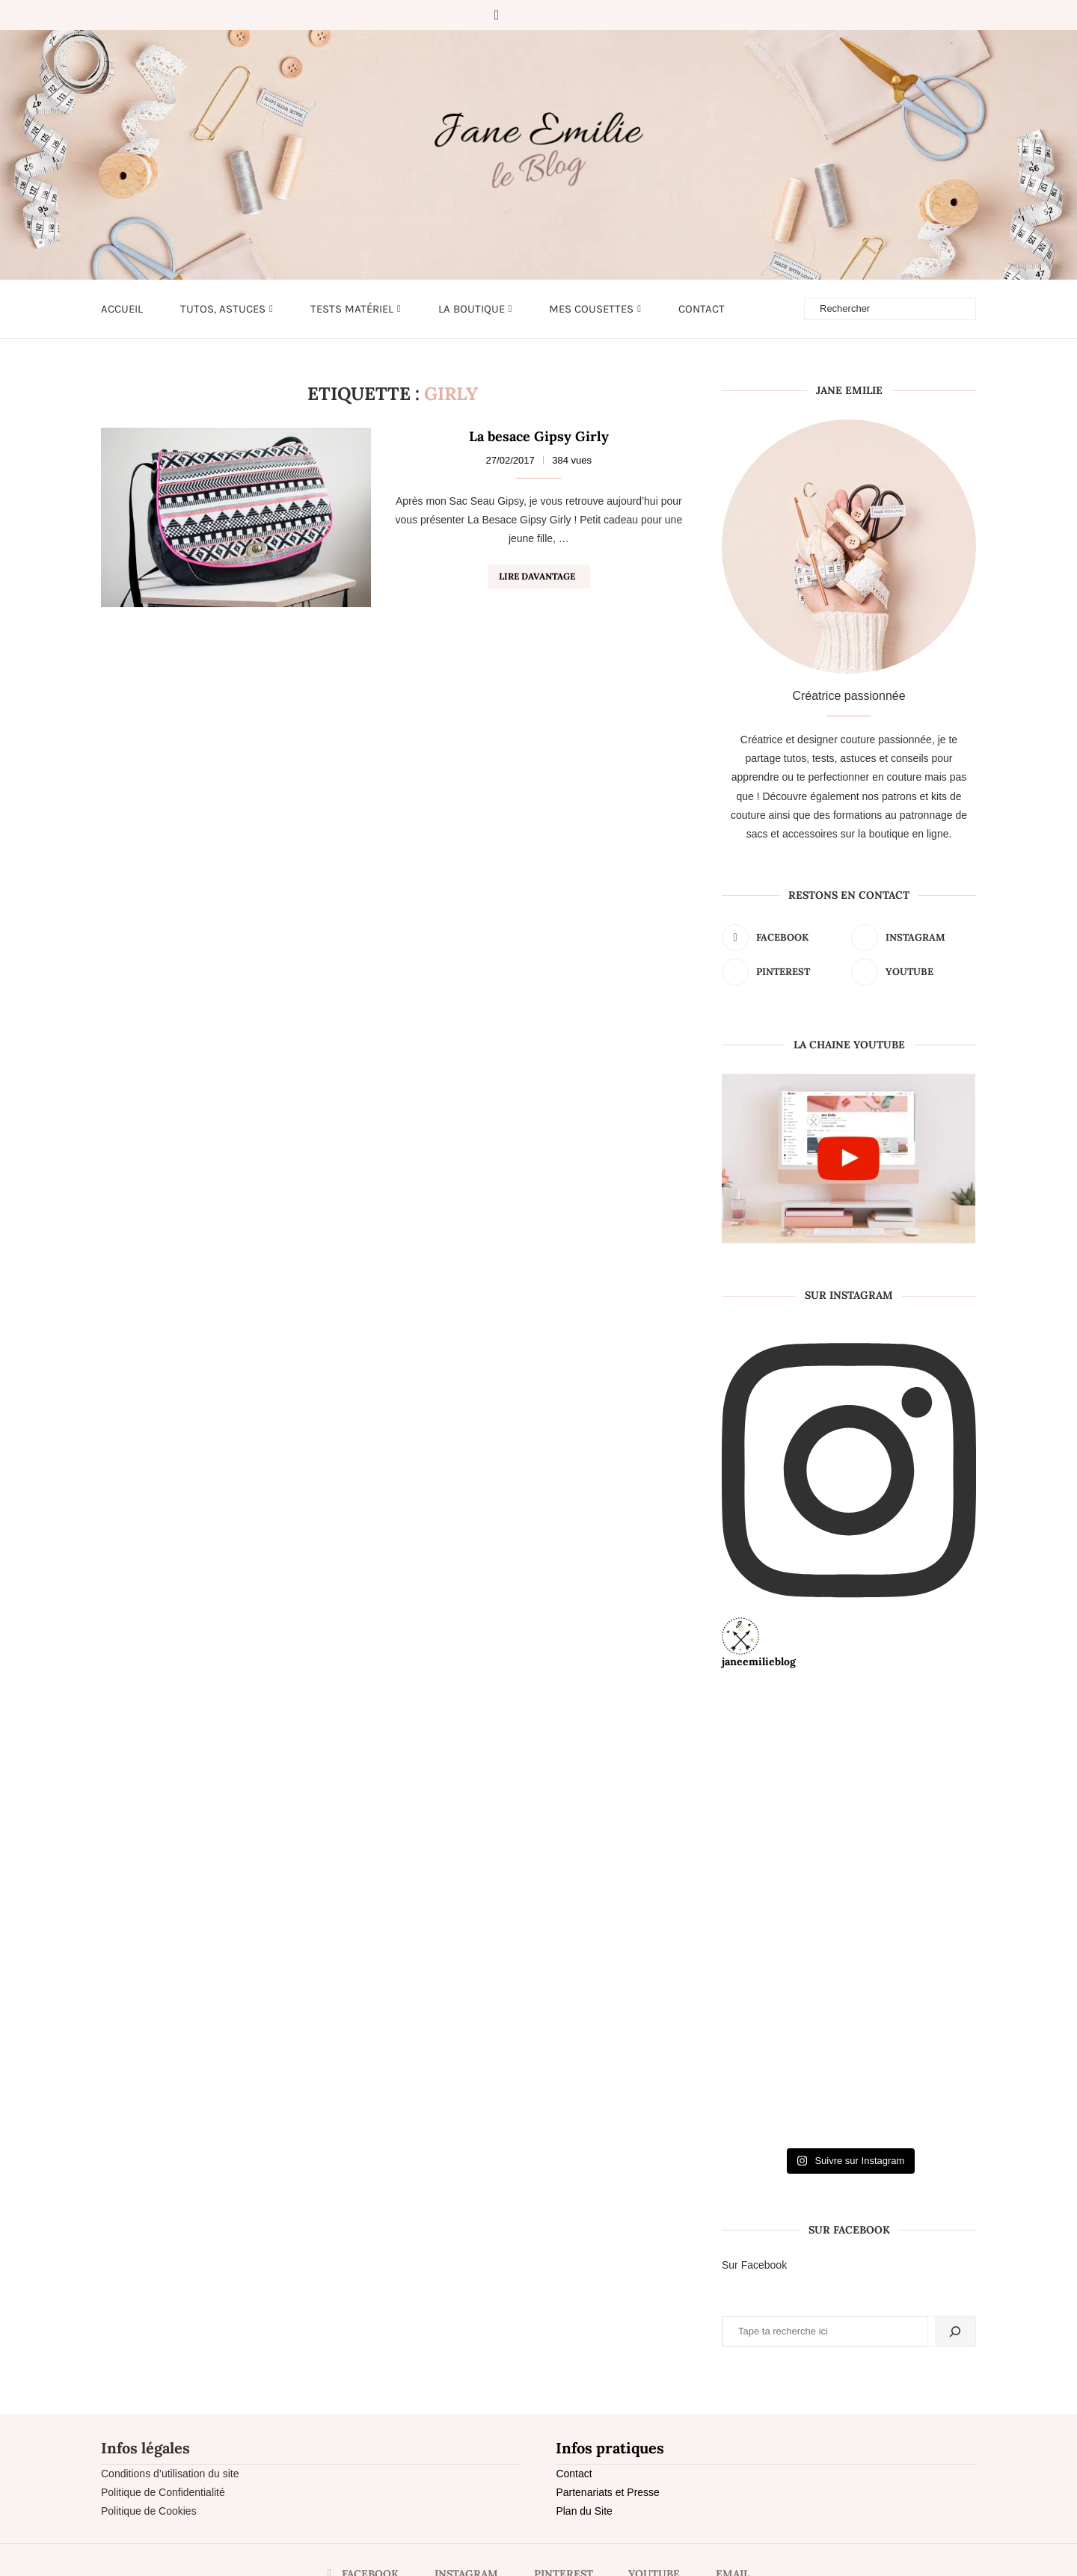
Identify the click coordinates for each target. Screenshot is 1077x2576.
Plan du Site (584, 2511)
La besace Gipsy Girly (539, 436)
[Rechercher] (955, 2331)
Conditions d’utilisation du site (170, 2474)
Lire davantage (537, 576)
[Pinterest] (540, 14)
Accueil (122, 309)
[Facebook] (497, 14)
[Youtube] (561, 14)
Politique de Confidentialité (163, 2492)
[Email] (582, 14)
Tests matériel (351, 309)
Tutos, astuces (223, 309)
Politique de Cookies (149, 2511)
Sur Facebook (754, 2265)
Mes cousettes (591, 309)
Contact (701, 309)
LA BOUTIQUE (471, 309)
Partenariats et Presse (608, 2492)
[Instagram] (520, 14)
